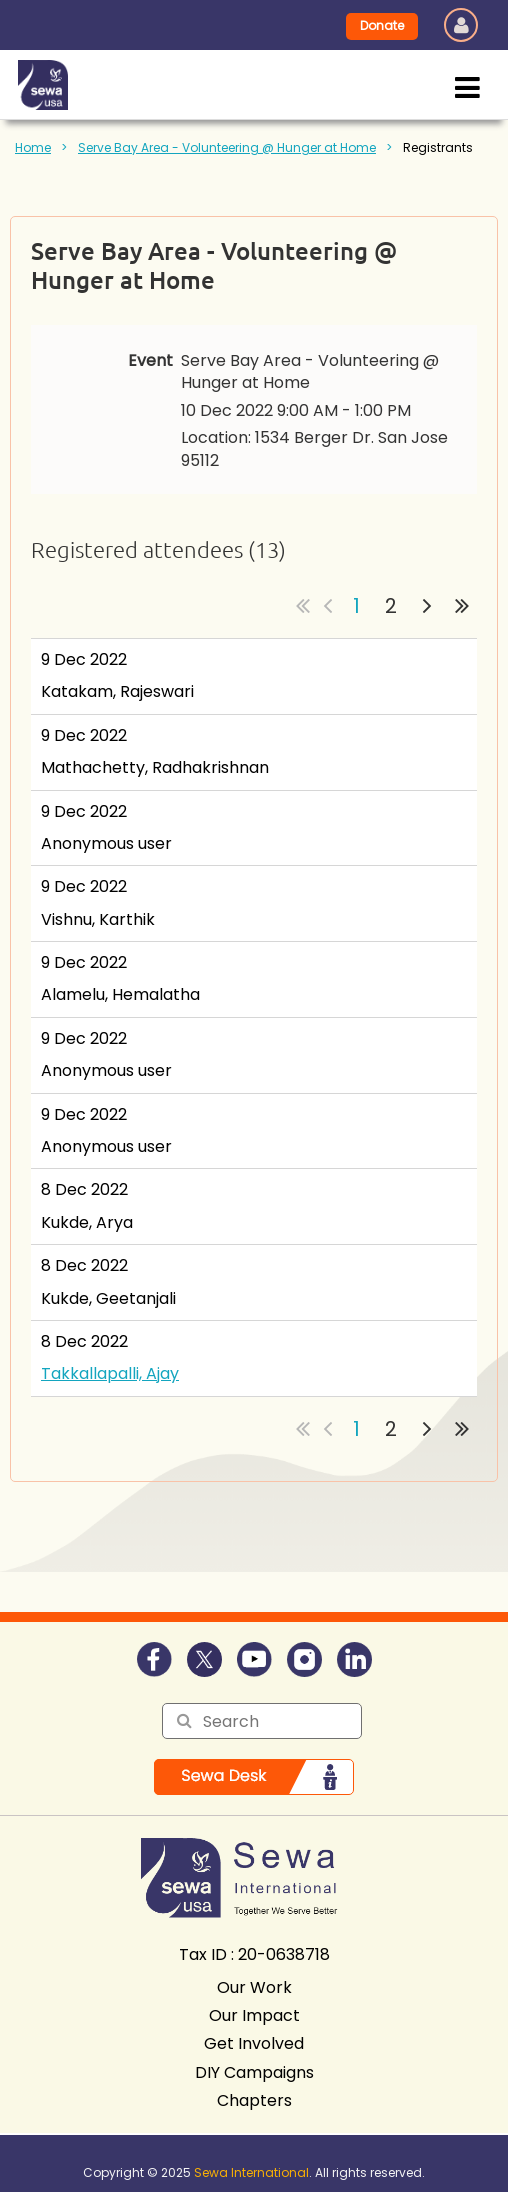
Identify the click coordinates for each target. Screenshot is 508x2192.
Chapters (254, 2100)
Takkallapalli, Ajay (110, 1373)
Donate (382, 25)
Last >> (462, 606)
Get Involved (254, 2043)
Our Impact (254, 2015)
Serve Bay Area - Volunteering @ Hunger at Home (227, 147)
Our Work (254, 1987)
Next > (427, 606)
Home (33, 147)
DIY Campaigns (254, 2072)
